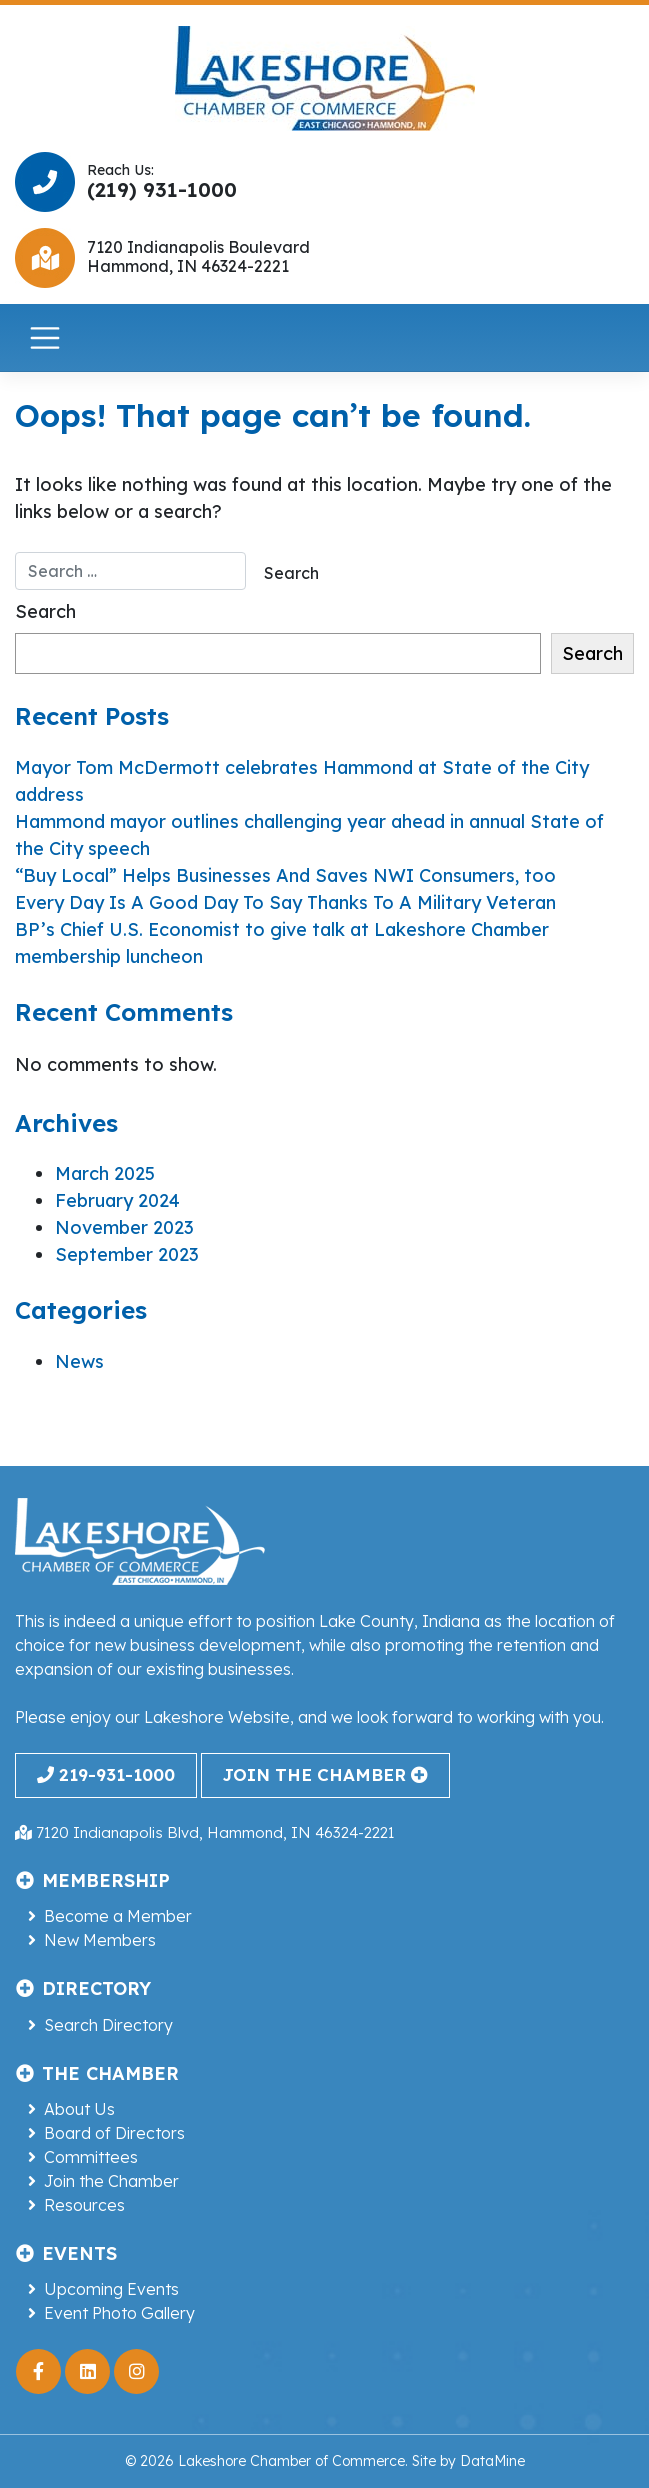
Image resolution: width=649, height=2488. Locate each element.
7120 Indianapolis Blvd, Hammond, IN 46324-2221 (205, 1832)
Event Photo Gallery (119, 2313)
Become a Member (118, 1916)
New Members (100, 1940)
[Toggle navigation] (45, 338)
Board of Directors (114, 2133)
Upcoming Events (111, 2289)
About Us (79, 2109)
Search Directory (108, 2025)
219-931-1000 (106, 1774)
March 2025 (105, 1173)
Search (45, 611)
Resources (84, 2205)
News (79, 1361)
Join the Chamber (111, 2181)
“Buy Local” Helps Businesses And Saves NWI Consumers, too (285, 875)
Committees (91, 2157)
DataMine (492, 2461)
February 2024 (117, 1200)
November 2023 (124, 1227)
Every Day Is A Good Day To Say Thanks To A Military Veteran (285, 902)
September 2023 (127, 1254)
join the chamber (325, 1774)
